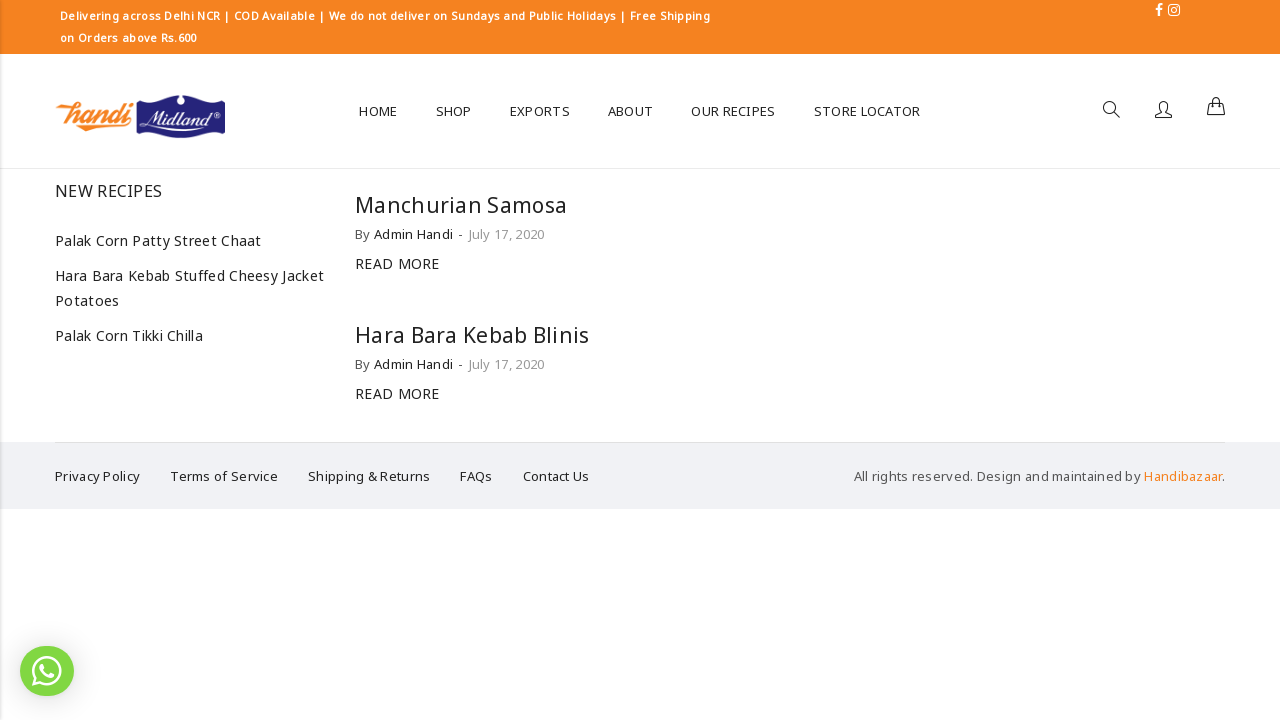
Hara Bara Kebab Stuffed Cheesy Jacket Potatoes (189, 288)
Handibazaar (1182, 476)
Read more (397, 263)
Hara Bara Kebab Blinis (472, 335)
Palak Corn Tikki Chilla (129, 335)
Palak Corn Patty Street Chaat (158, 240)
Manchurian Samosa (461, 205)
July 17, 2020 (507, 234)
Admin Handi (413, 234)
